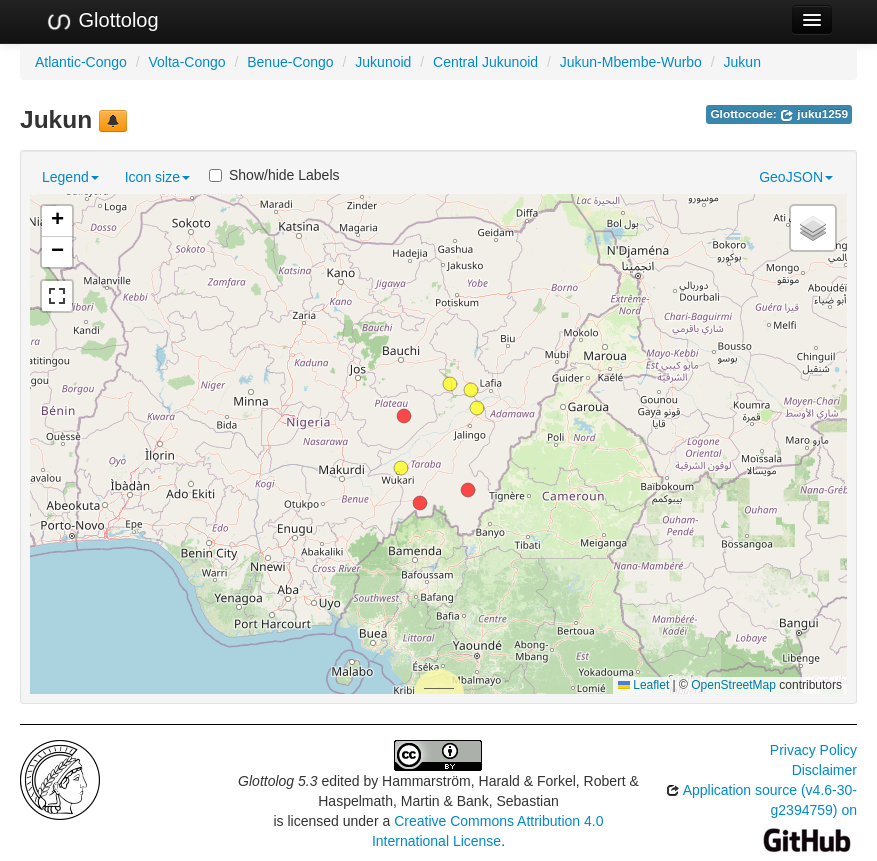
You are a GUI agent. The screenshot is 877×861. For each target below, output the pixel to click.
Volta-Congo (187, 62)
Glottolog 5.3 (277, 781)
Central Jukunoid (485, 62)
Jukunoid (383, 62)
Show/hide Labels (274, 175)
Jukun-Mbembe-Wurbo (631, 62)
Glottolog (102, 21)
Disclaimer (824, 770)
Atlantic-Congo (81, 62)
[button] (404, 416)
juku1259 (814, 114)
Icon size (157, 177)
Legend (70, 177)
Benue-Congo (290, 62)
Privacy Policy (813, 750)
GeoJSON (796, 177)
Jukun (742, 62)
